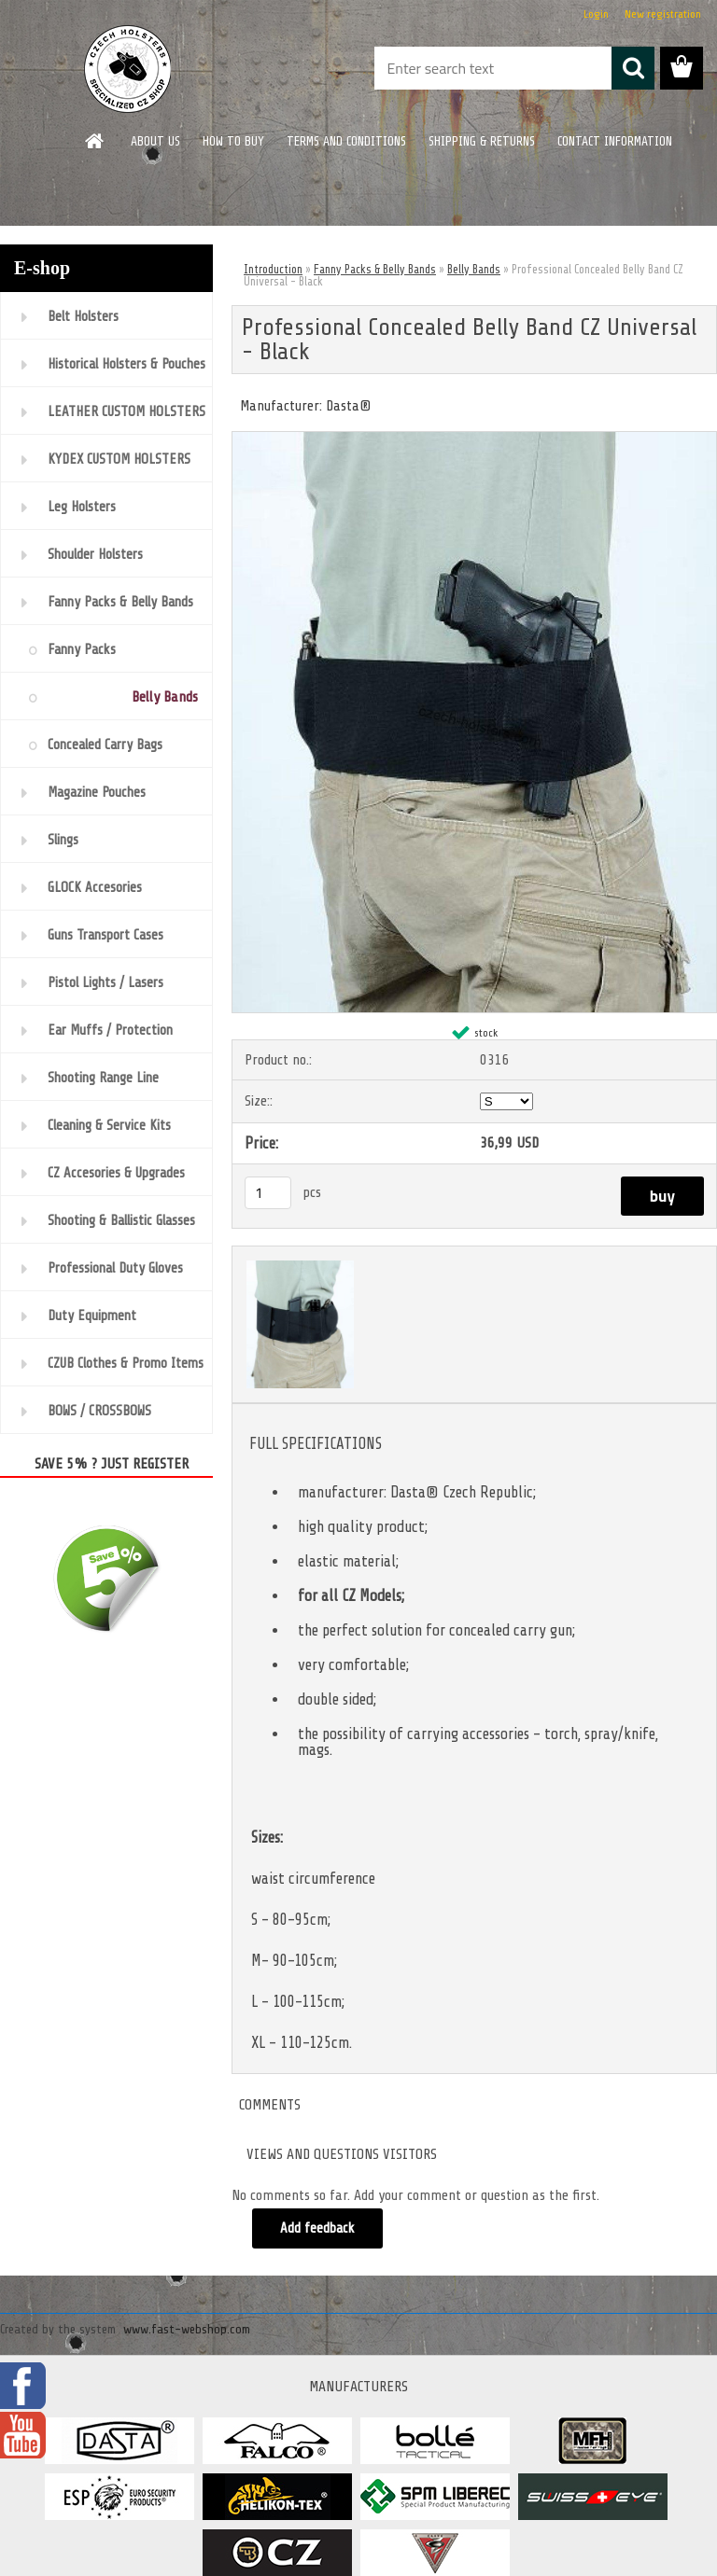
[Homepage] (95, 140)
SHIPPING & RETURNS (482, 141)
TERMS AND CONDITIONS (346, 141)
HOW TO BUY (233, 141)
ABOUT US (155, 141)
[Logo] (128, 69)
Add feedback (317, 2228)
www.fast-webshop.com (186, 2329)
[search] (633, 68)
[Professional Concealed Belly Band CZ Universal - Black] (474, 439)
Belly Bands (473, 269)
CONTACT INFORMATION (614, 141)
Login (596, 14)
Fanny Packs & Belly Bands (375, 269)
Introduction (273, 269)
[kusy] (268, 1193)
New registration (663, 14)
